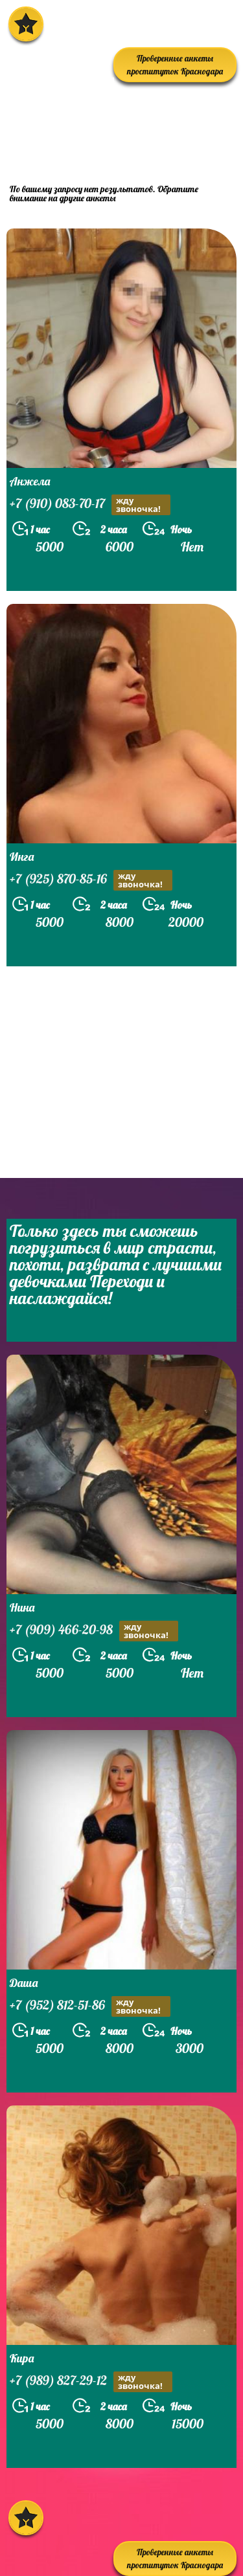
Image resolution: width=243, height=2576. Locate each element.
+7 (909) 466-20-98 (94, 1631)
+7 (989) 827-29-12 (91, 2381)
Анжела (30, 481)
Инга (22, 856)
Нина (22, 1607)
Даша (24, 1982)
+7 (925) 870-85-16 (91, 880)
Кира (22, 2358)
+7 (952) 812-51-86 (90, 2006)
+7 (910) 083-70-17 (90, 504)
